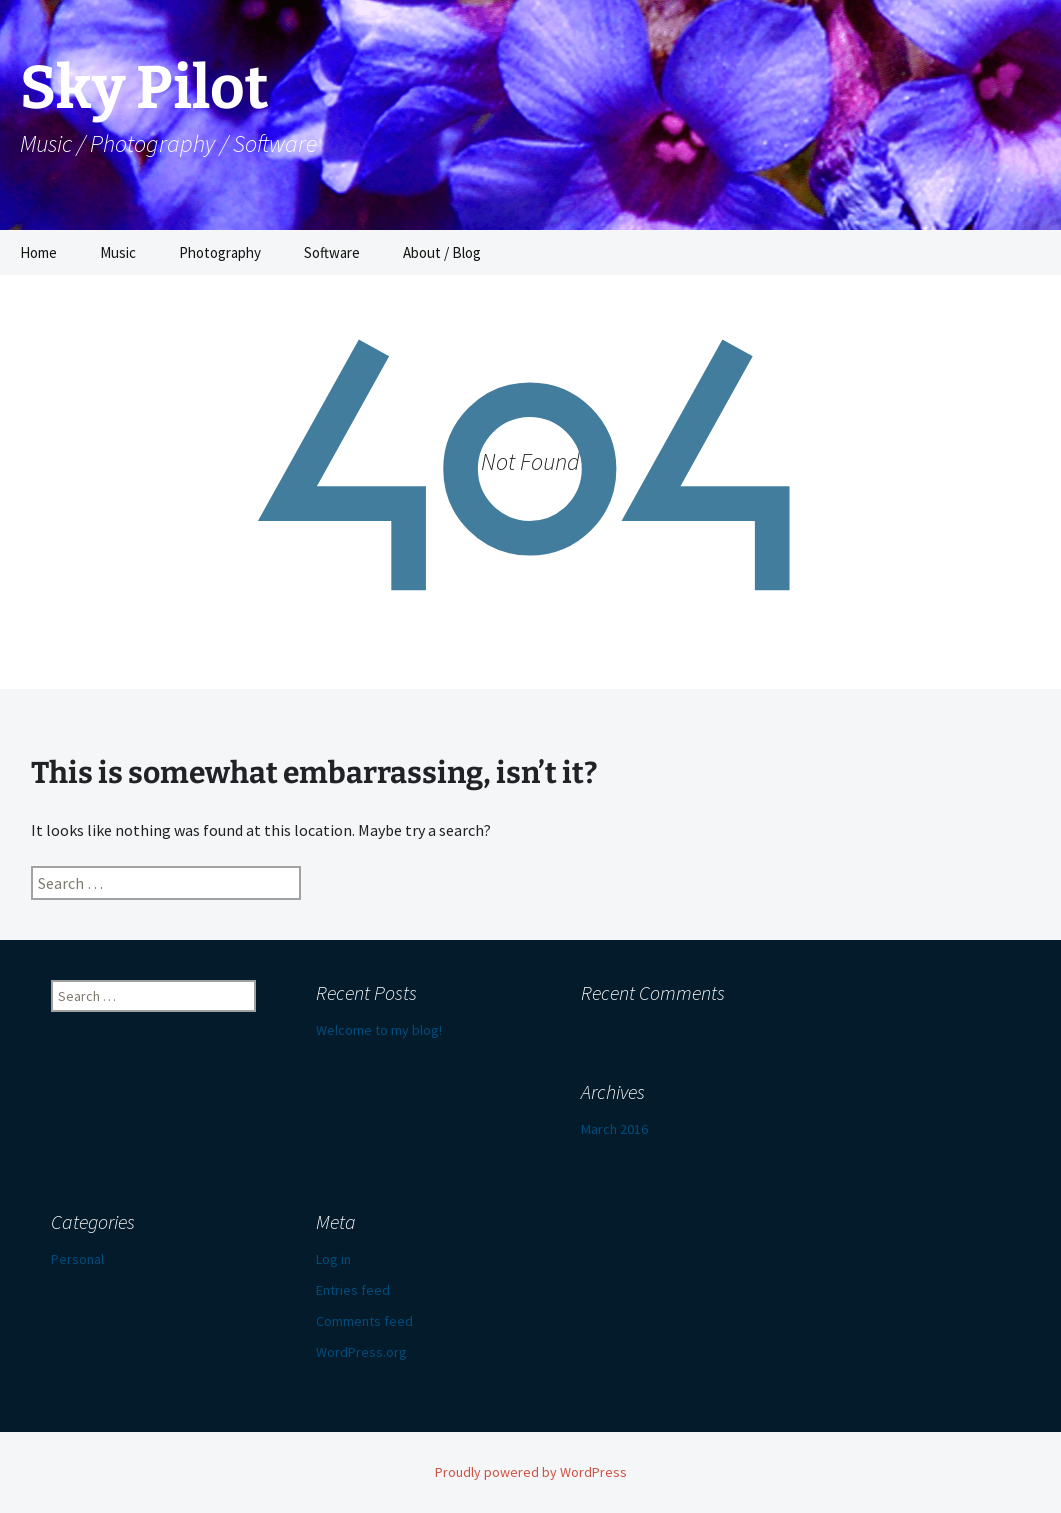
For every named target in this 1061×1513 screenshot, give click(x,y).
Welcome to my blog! (379, 1030)
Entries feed (353, 1290)
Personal (77, 1259)
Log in (333, 1259)
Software (332, 252)
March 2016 (614, 1129)
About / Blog (442, 252)
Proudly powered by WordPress (531, 1472)
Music (118, 252)
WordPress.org (361, 1352)
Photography (220, 252)
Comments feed (364, 1321)
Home (38, 252)
